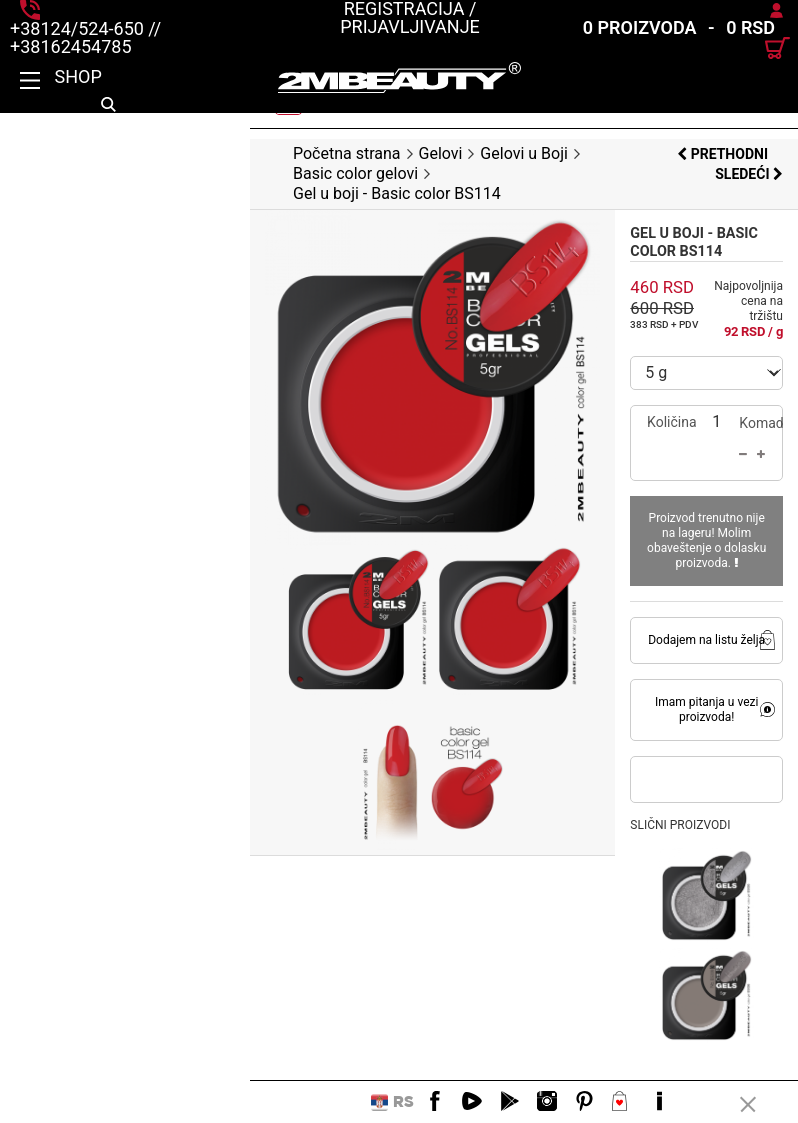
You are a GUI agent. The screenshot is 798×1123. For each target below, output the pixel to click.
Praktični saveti (108, 1017)
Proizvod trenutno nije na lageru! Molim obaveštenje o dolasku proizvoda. (665, 453)
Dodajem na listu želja (664, 545)
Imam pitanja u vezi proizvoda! (665, 607)
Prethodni (653, 154)
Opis (59, 897)
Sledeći (749, 154)
